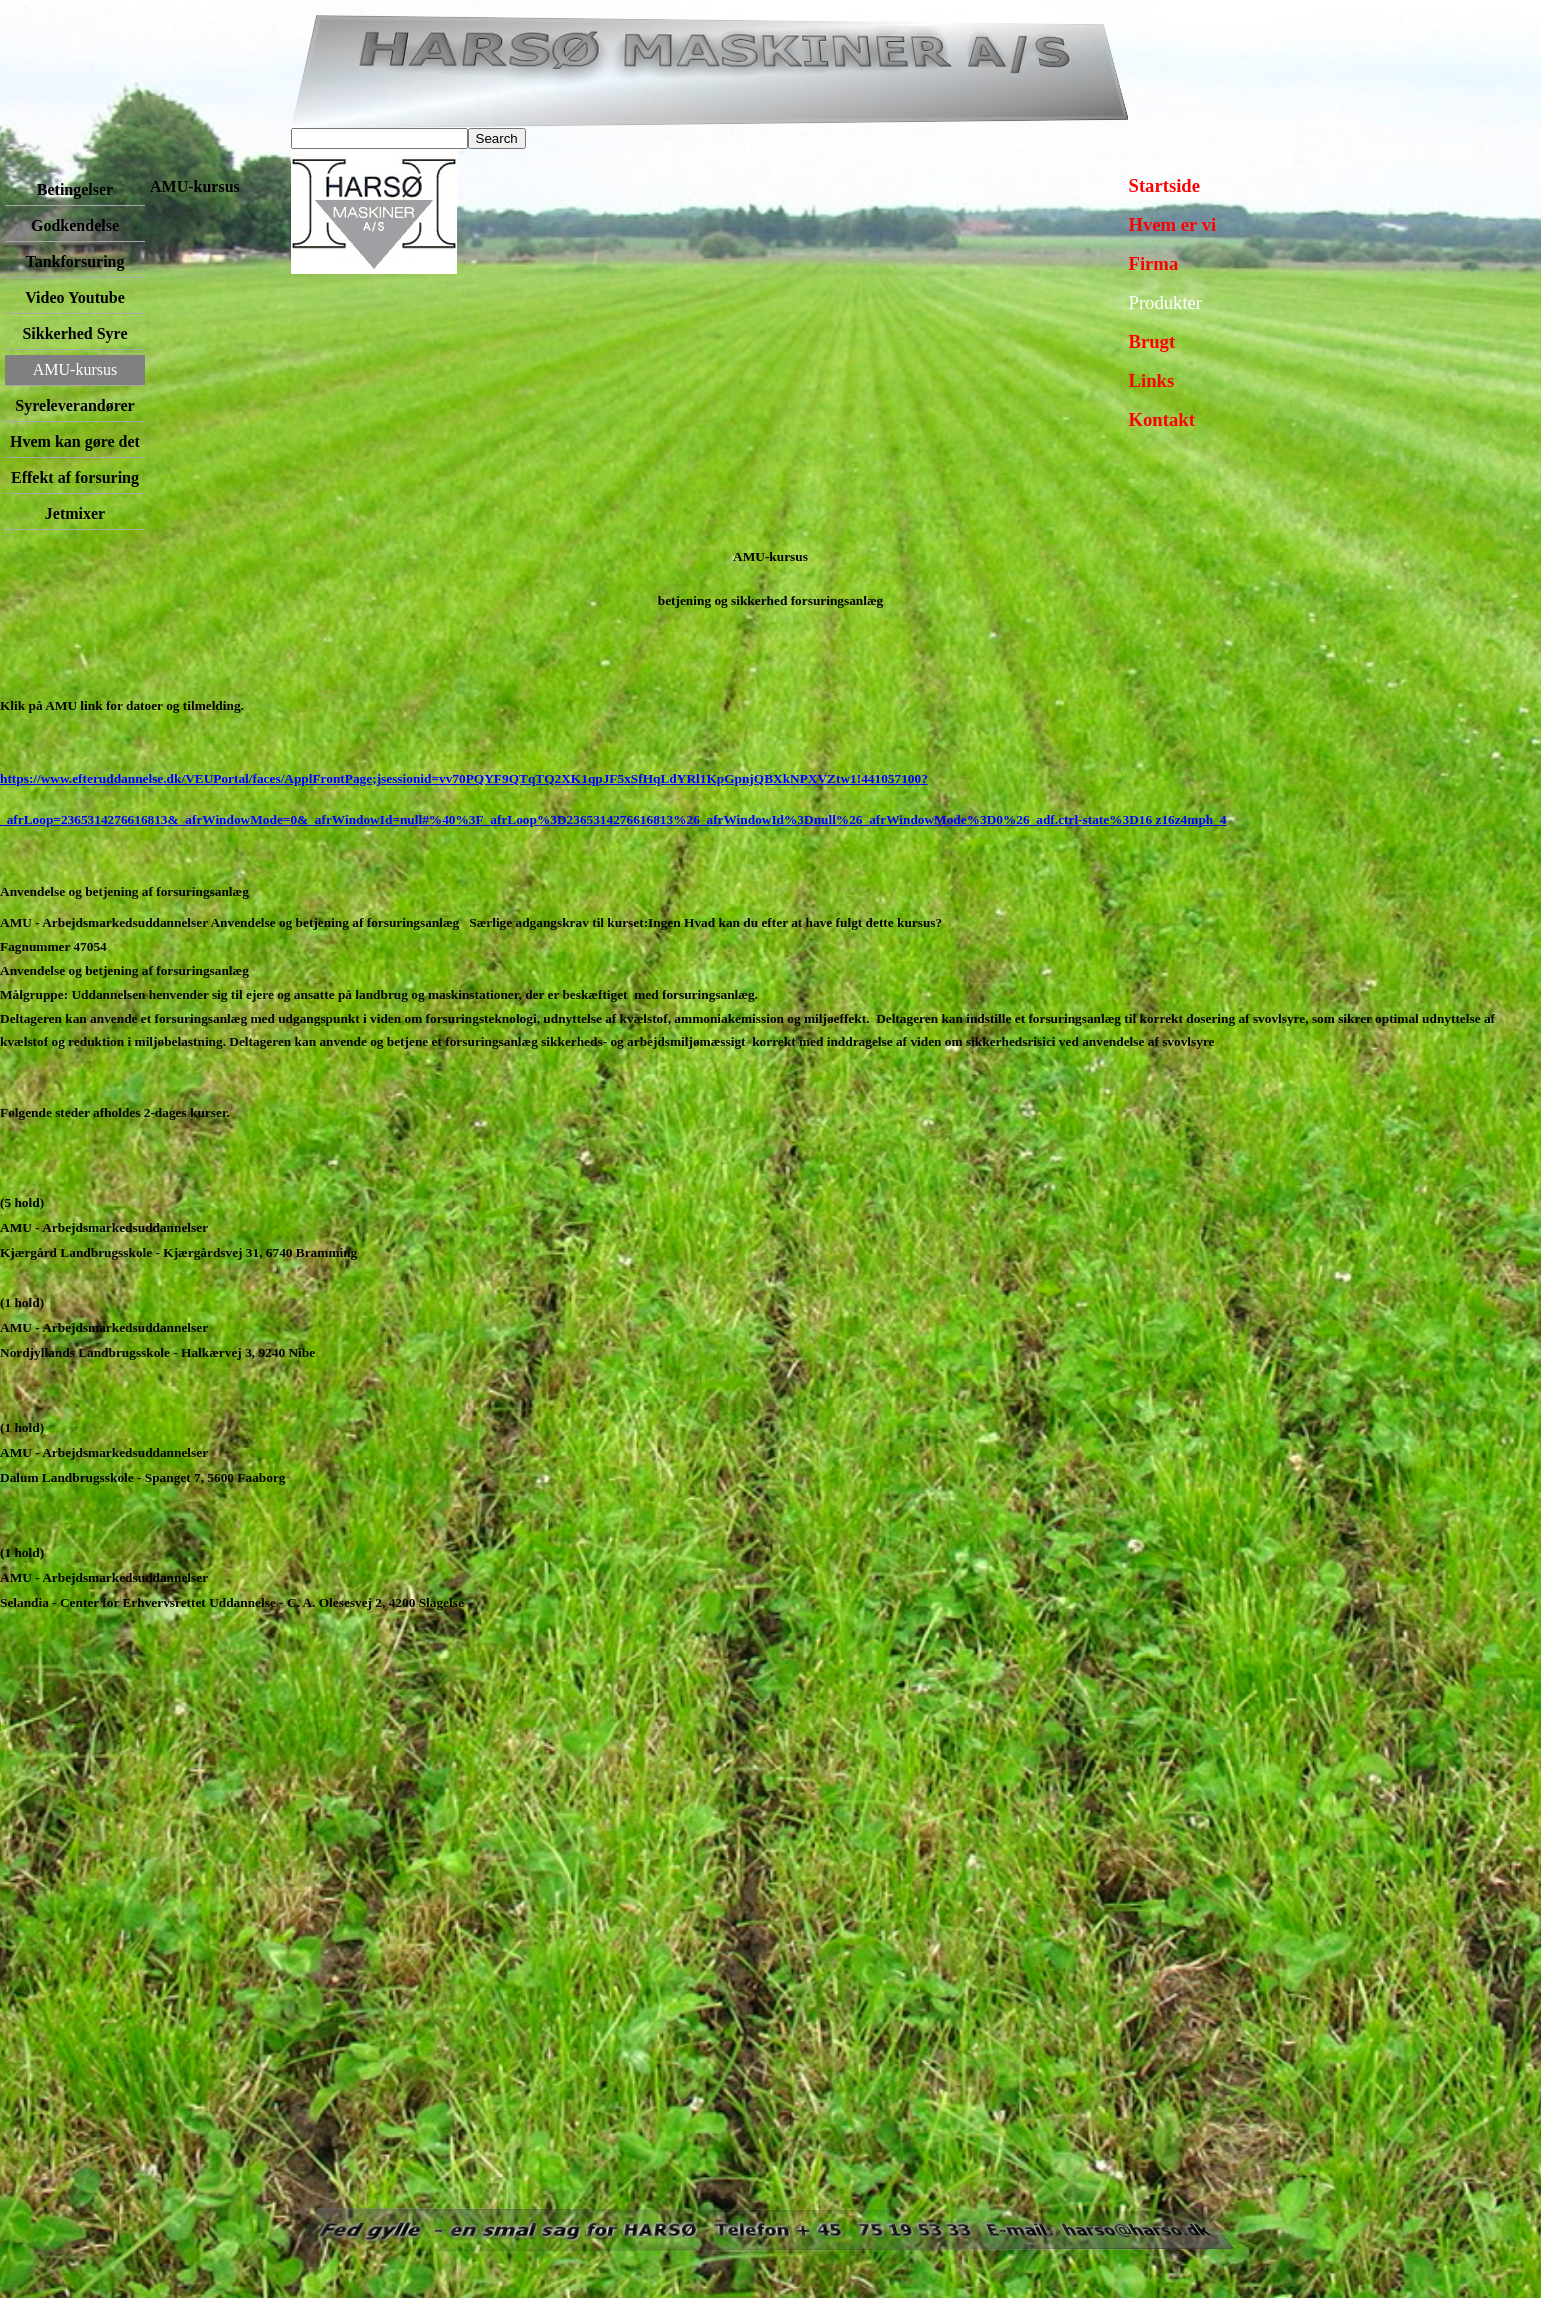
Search (497, 138)
